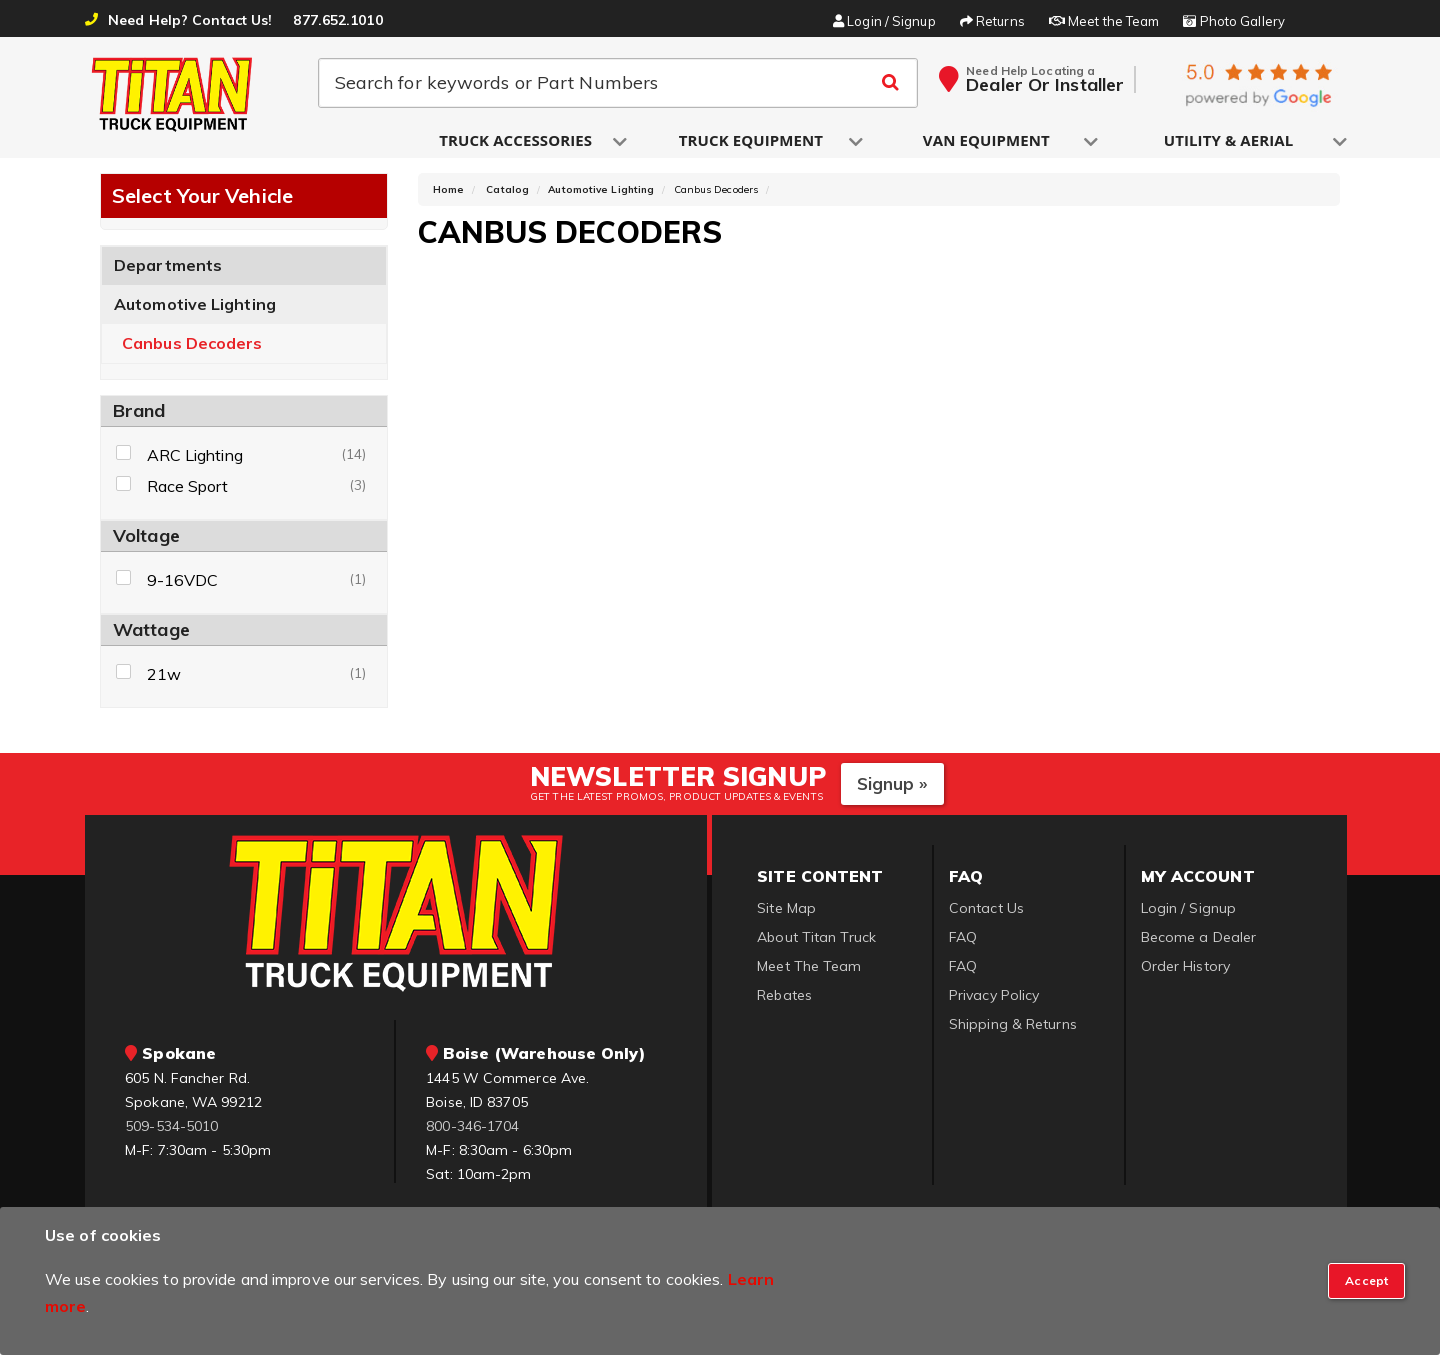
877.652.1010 (337, 20)
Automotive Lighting (195, 308)
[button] (517, 141)
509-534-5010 (171, 1130)
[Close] (1366, 1281)
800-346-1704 (472, 1130)
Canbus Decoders (192, 347)
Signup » (892, 786)
